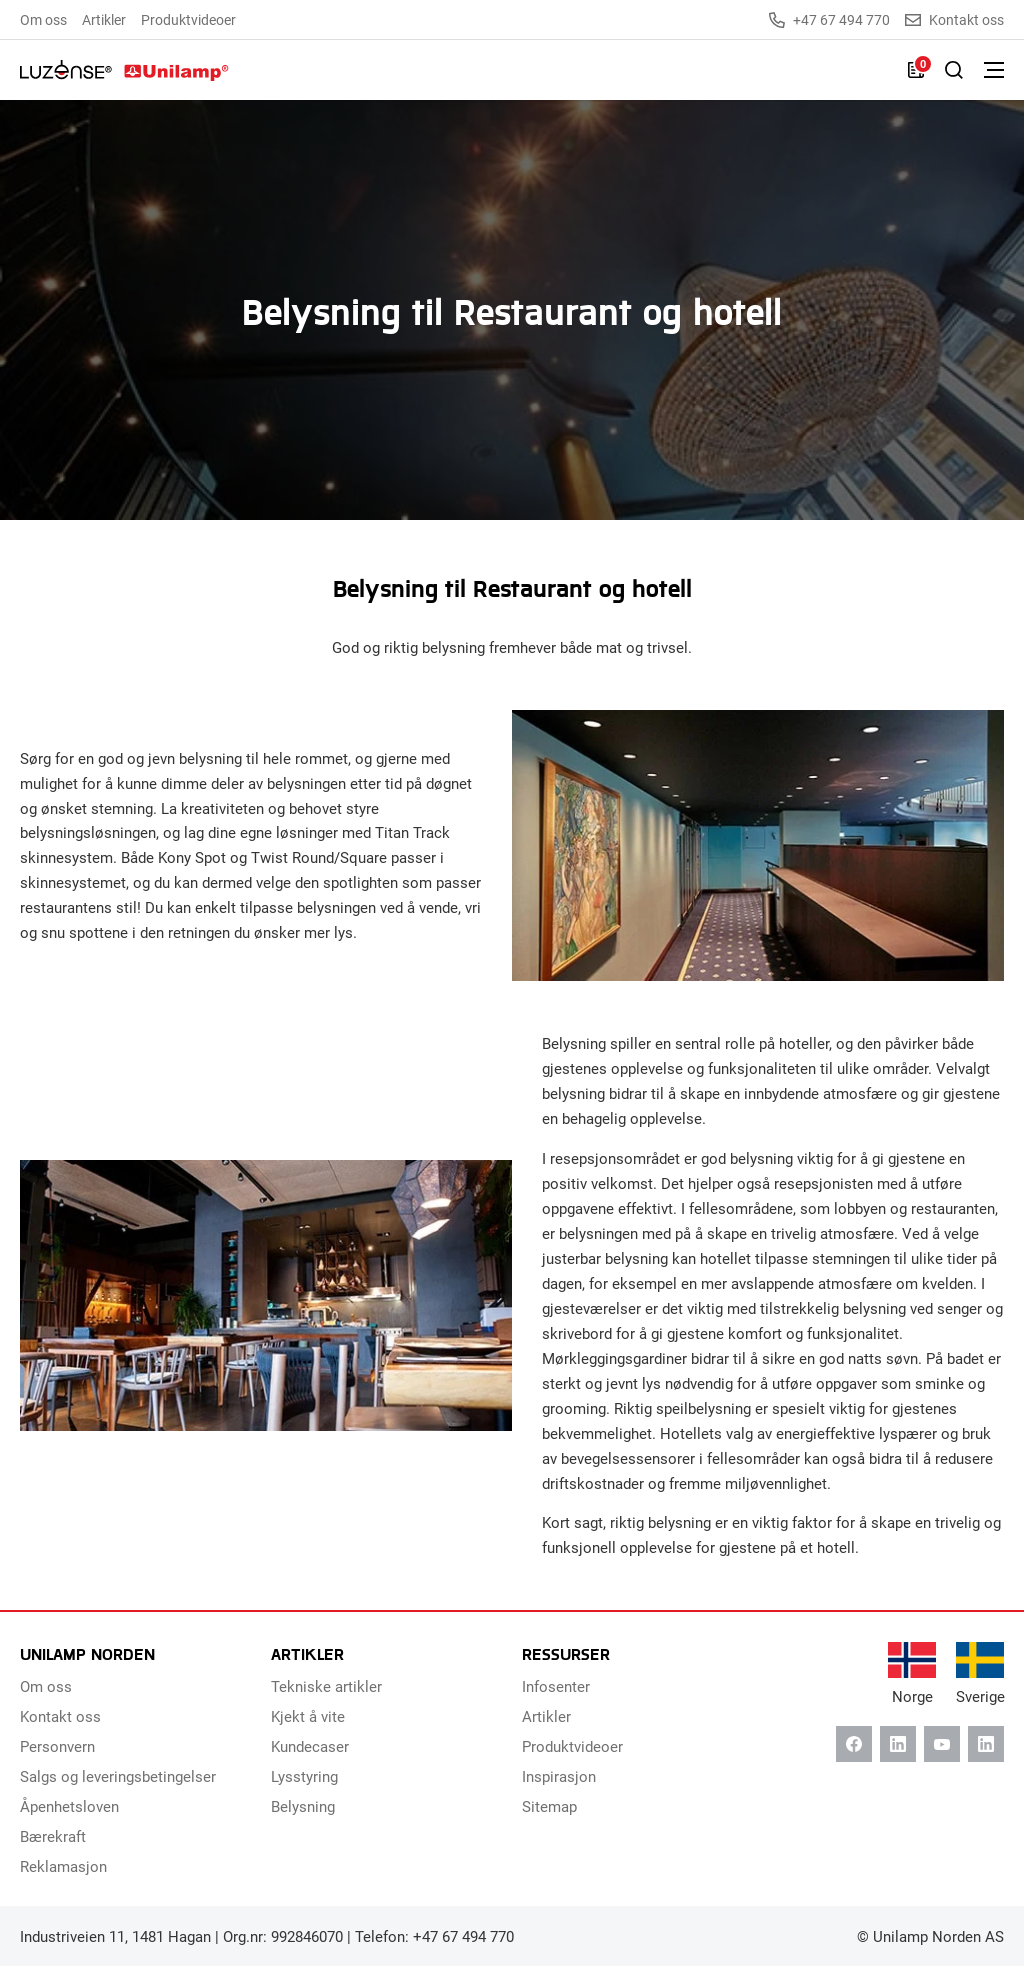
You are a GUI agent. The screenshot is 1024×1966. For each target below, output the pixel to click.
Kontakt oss (954, 20)
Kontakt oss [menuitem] (60, 1716)
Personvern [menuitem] (57, 1746)
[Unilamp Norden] (124, 70)
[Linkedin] (898, 1744)
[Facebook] (854, 1744)
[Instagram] (986, 1744)
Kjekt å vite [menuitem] (308, 1716)
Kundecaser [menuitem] (310, 1746)
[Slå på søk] (954, 70)
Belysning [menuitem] (303, 1806)
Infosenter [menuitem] (556, 1686)
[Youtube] (942, 1744)
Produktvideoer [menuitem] (188, 19)
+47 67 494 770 (829, 20)
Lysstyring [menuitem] (304, 1776)
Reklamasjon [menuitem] (63, 1866)
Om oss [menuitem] (43, 19)
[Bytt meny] (994, 70)
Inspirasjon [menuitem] (559, 1776)
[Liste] (916, 70)
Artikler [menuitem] (104, 19)
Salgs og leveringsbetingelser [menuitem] (118, 1776)
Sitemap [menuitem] (549, 1806)
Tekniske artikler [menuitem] (326, 1686)
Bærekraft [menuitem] (53, 1836)
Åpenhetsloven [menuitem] (69, 1806)
